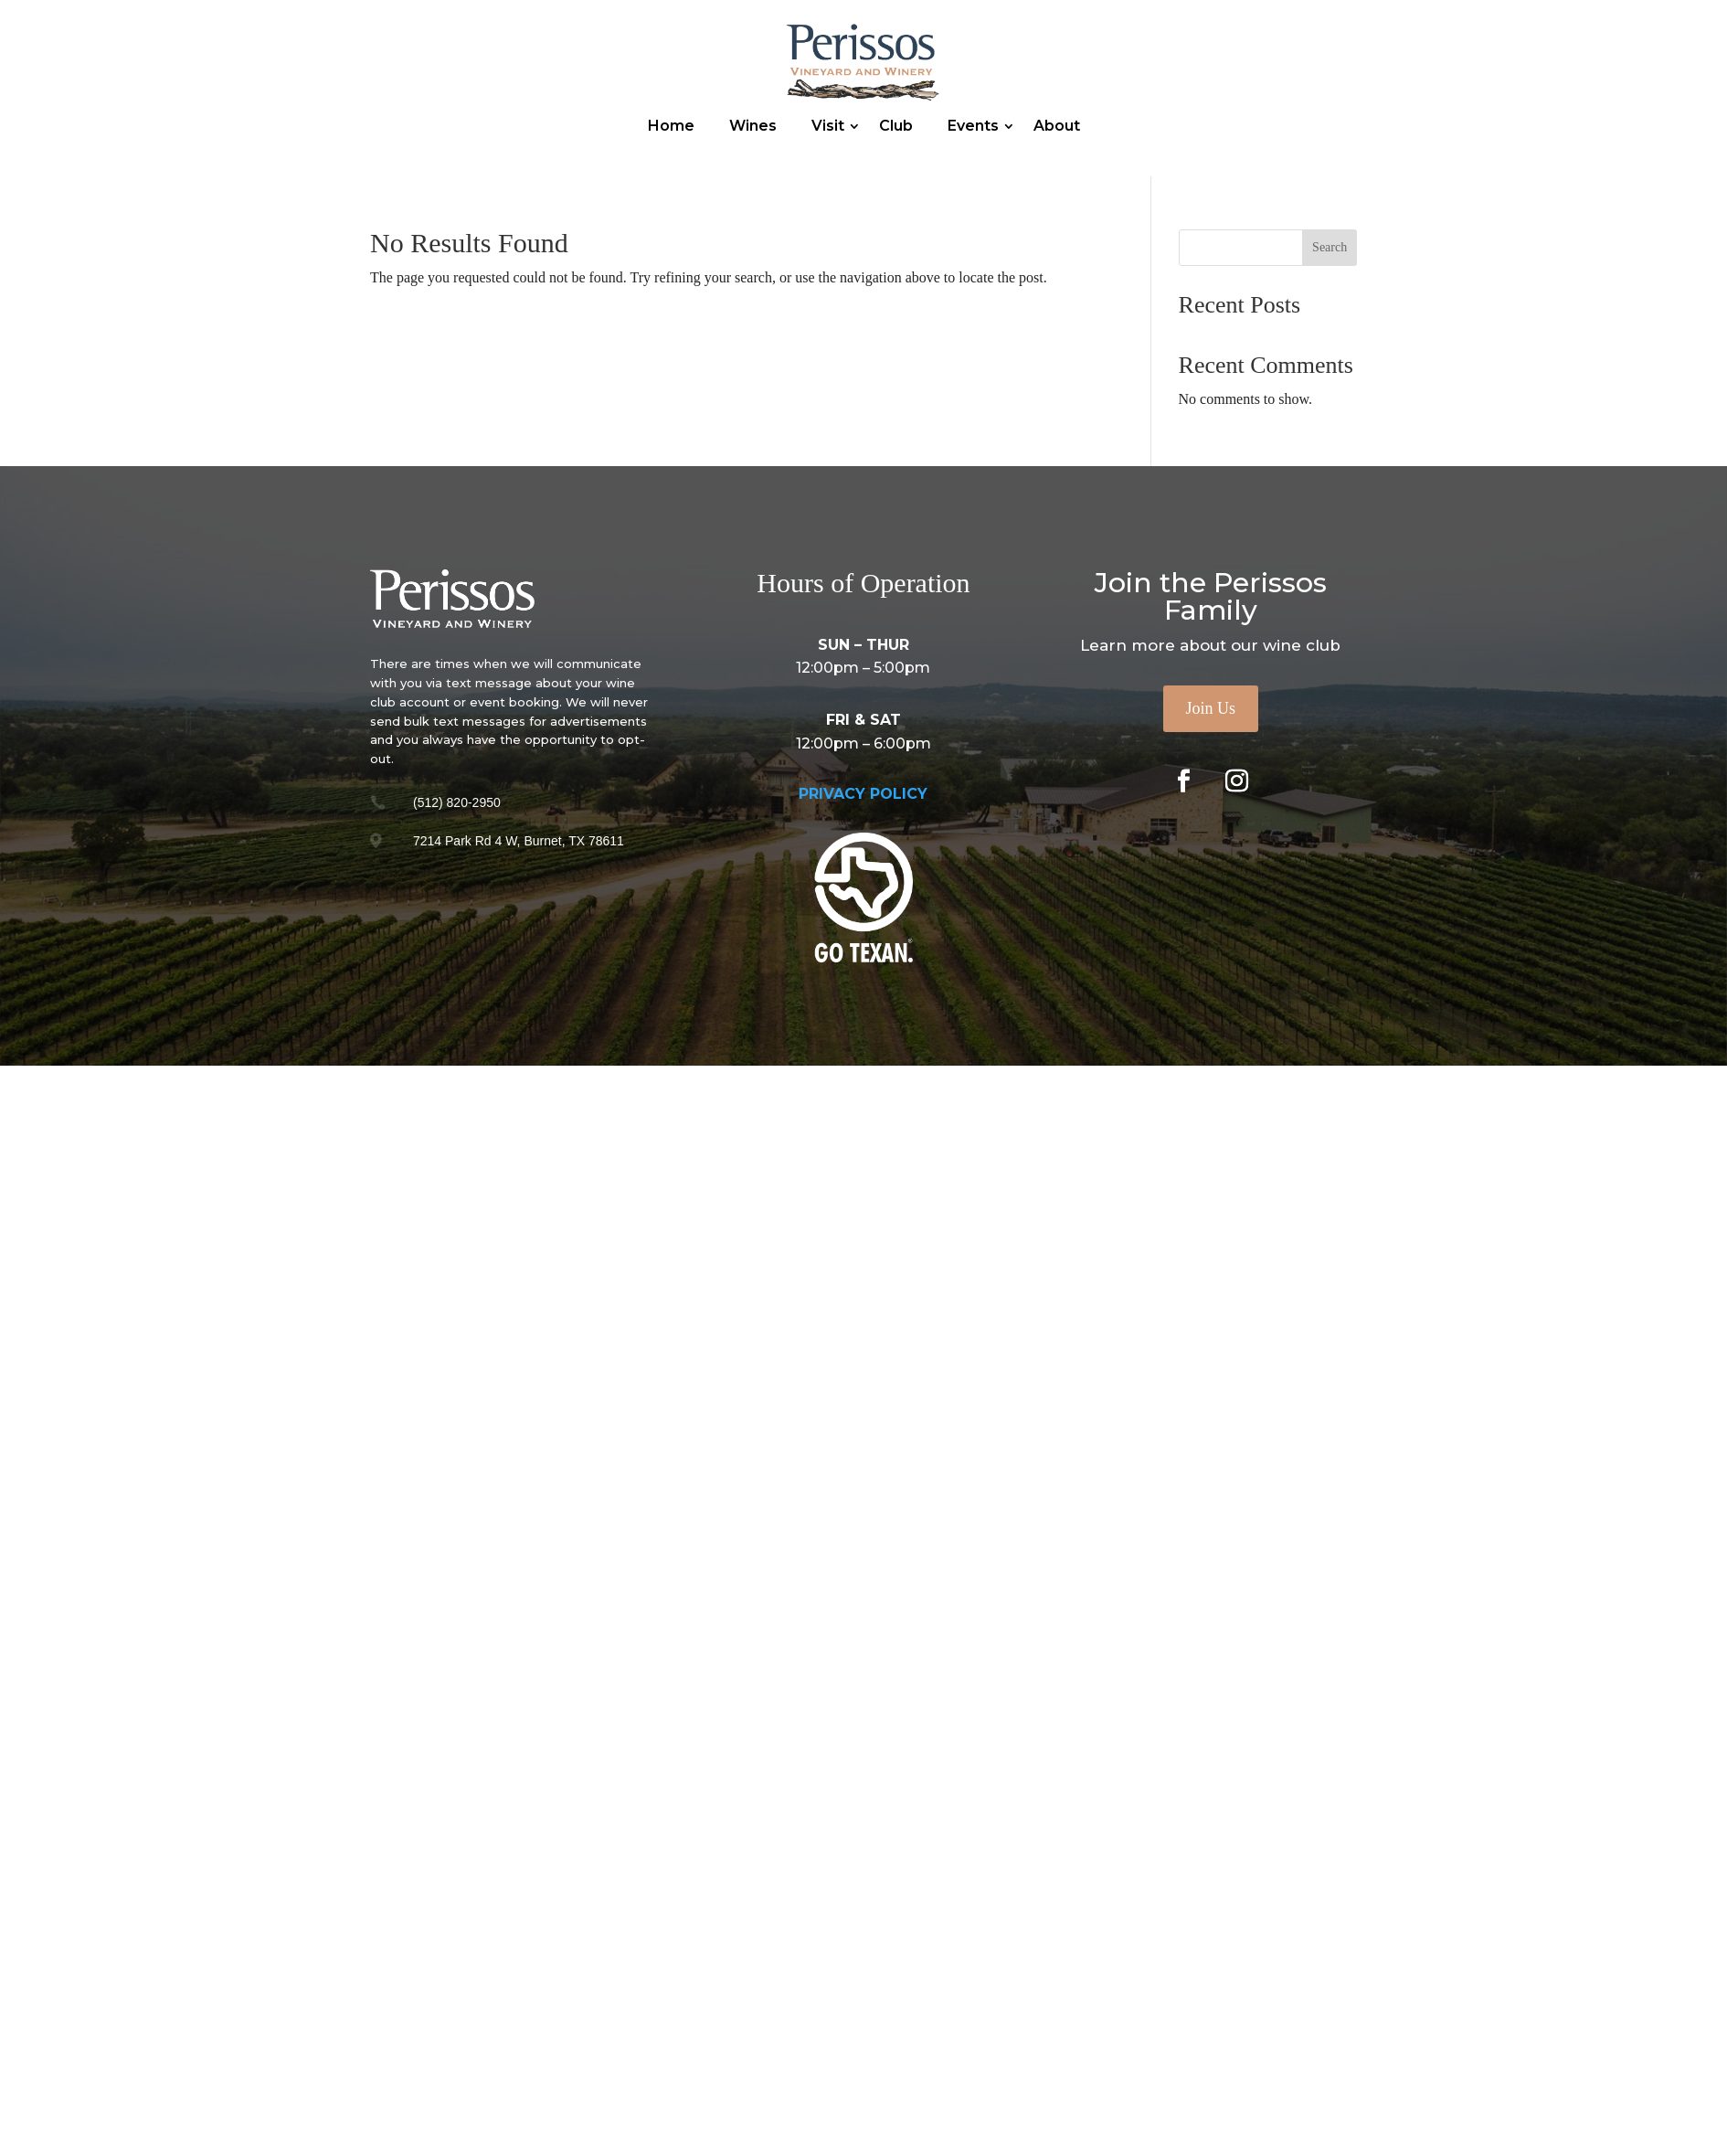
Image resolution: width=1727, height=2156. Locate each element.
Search (1329, 247)
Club (896, 125)
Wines (753, 125)
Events (973, 125)
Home (671, 125)
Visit (827, 125)
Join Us (1211, 708)
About (1056, 125)
